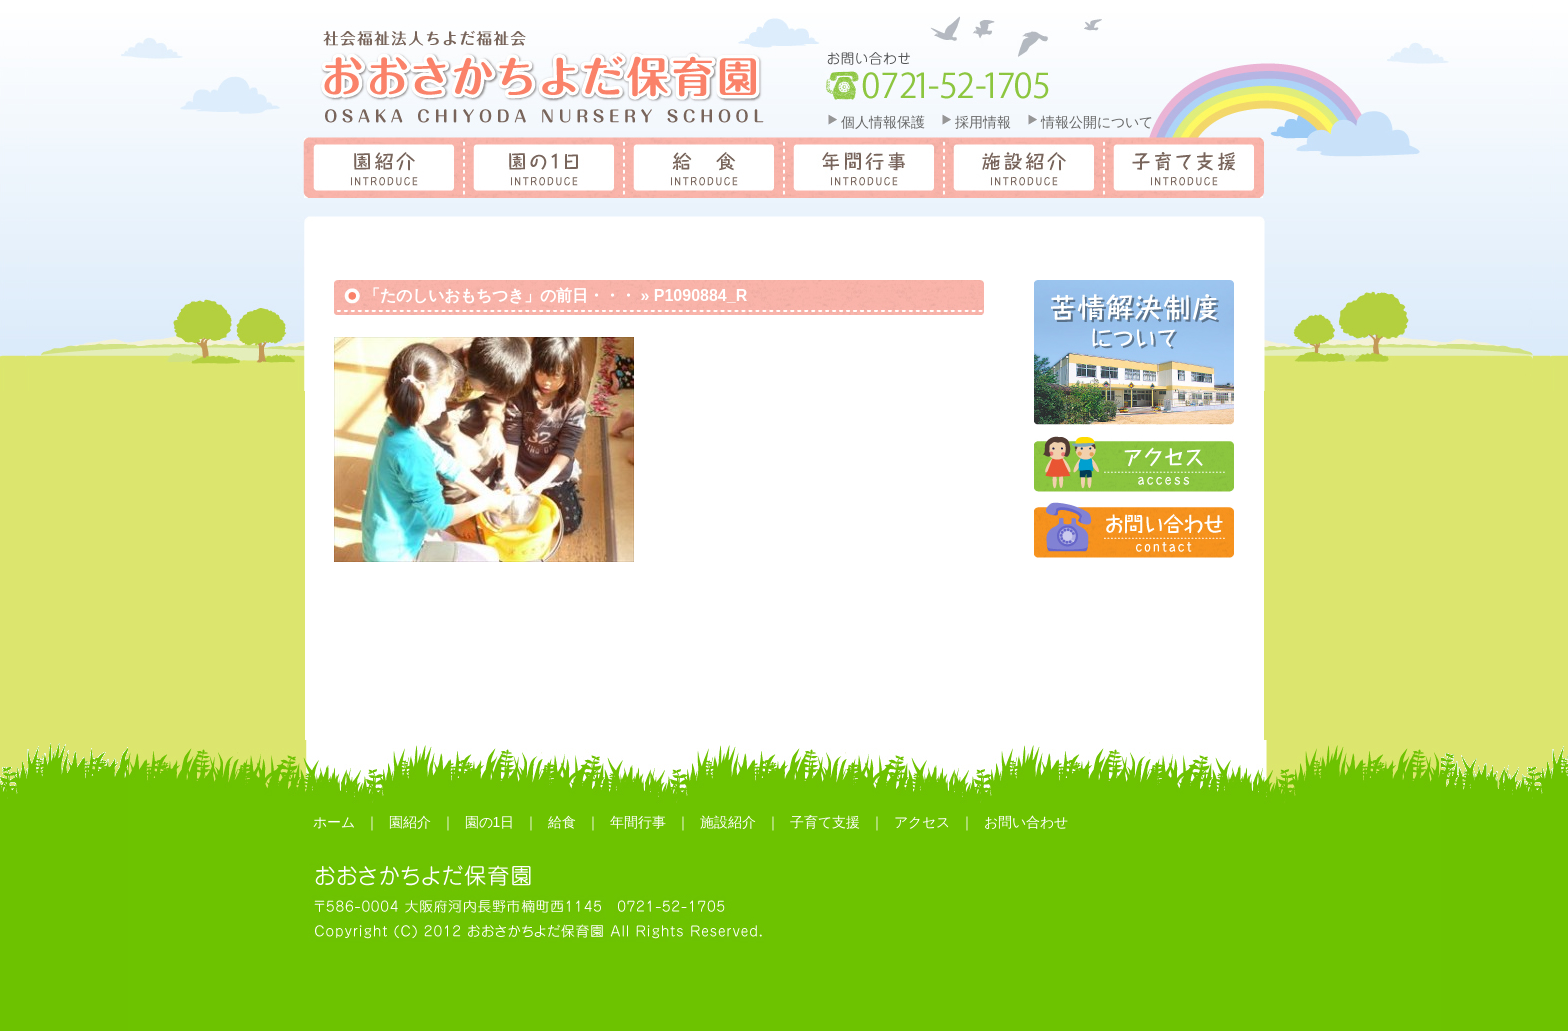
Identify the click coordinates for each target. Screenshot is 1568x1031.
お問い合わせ (1026, 822)
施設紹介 (1023, 168)
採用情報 (983, 122)
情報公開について (1097, 122)
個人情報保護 (883, 122)
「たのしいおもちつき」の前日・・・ (500, 295)
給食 (703, 168)
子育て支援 (1183, 168)
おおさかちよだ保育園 (543, 68)
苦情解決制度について (1134, 352)
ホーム (334, 822)
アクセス (1134, 463)
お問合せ (1134, 530)
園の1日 (490, 822)
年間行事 (863, 168)
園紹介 (383, 168)
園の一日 (543, 168)
